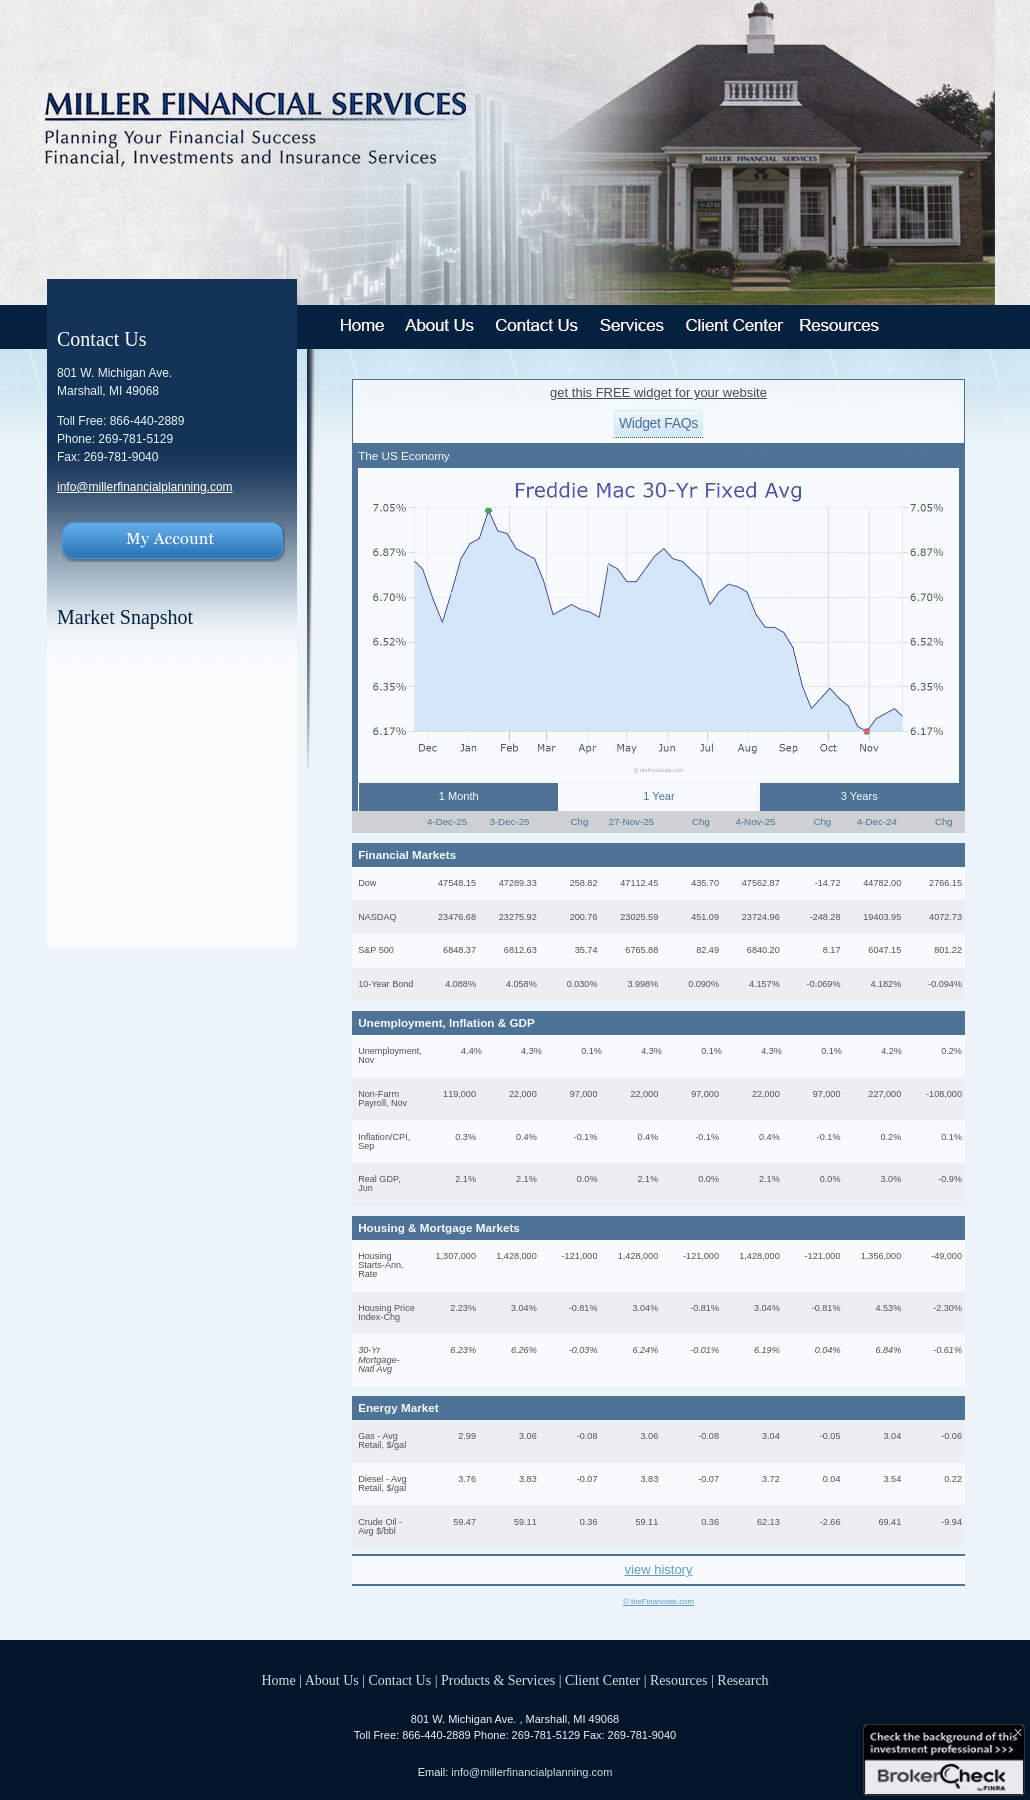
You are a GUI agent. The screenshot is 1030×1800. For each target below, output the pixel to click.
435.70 (705, 883)
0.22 (953, 1479)
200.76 (584, 917)
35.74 (586, 950)
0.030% (582, 984)
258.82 (584, 883)
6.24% (645, 1350)
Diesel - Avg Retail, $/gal (382, 1483)
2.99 (467, 1436)
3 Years (859, 796)
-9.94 (951, 1522)
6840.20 (763, 950)
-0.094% (945, 984)
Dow (367, 883)
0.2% (951, 1051)
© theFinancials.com (658, 1602)
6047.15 (884, 950)
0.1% (591, 1051)
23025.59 (639, 917)
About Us (332, 1680)
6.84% (888, 1350)
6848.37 (459, 950)
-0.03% (583, 1350)
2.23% (463, 1308)
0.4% (526, 1137)
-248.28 (825, 917)
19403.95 (882, 917)
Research (742, 1680)
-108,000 (944, 1094)
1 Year (658, 796)
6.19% (767, 1350)
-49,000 (946, 1256)
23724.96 (761, 917)
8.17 (832, 950)
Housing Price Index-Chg (386, 1312)
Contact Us (400, 1680)
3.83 (528, 1479)
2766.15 (945, 883)
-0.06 (951, 1436)
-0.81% (583, 1308)
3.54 (893, 1479)
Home (278, 1680)
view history (659, 1569)
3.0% (891, 1179)
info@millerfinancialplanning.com (145, 487)
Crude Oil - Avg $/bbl (380, 1526)
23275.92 (518, 917)
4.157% (764, 984)
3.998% (642, 984)
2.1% (465, 1179)
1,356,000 (881, 1256)
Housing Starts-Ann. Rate (381, 1265)
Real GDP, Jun (379, 1183)
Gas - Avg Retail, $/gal (382, 1440)
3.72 (771, 1479)
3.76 (467, 1479)
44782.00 (882, 883)
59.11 (525, 1522)
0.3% (465, 1137)
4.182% (885, 984)
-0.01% (704, 1350)
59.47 (464, 1522)
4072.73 (945, 917)
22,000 (523, 1094)
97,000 (584, 1094)
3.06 (528, 1436)
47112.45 (639, 883)
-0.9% (950, 1179)
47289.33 (518, 883)
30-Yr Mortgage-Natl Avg (378, 1359)
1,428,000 (516, 1256)
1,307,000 (456, 1256)
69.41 (889, 1522)
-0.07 (587, 1479)
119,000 (459, 1094)
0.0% (587, 1179)
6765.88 (641, 950)
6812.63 (520, 950)
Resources (679, 1680)
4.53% (888, 1308)
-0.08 (587, 1436)
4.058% (521, 984)
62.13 (768, 1522)
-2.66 (830, 1522)
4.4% (471, 1051)
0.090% (703, 984)
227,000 (884, 1094)
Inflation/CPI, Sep (384, 1141)
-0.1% (586, 1137)
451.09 (705, 917)
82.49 (707, 950)
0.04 (832, 1479)
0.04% (828, 1350)
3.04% (524, 1308)
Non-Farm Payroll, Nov (382, 1098)
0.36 (589, 1522)
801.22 (948, 950)
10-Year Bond (385, 984)
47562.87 (761, 883)
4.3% (531, 1051)
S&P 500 (376, 950)
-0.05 (830, 1436)
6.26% (524, 1350)
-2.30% (947, 1308)
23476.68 (457, 917)
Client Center (602, 1680)
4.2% (891, 1051)
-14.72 (828, 883)
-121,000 (580, 1256)
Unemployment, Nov (390, 1055)
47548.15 (457, 883)
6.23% (463, 1350)
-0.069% (824, 984)
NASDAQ (377, 917)
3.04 (771, 1436)
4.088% (460, 984)
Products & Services (498, 1680)
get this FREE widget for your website (658, 392)
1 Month (459, 796)
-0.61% (947, 1350)
